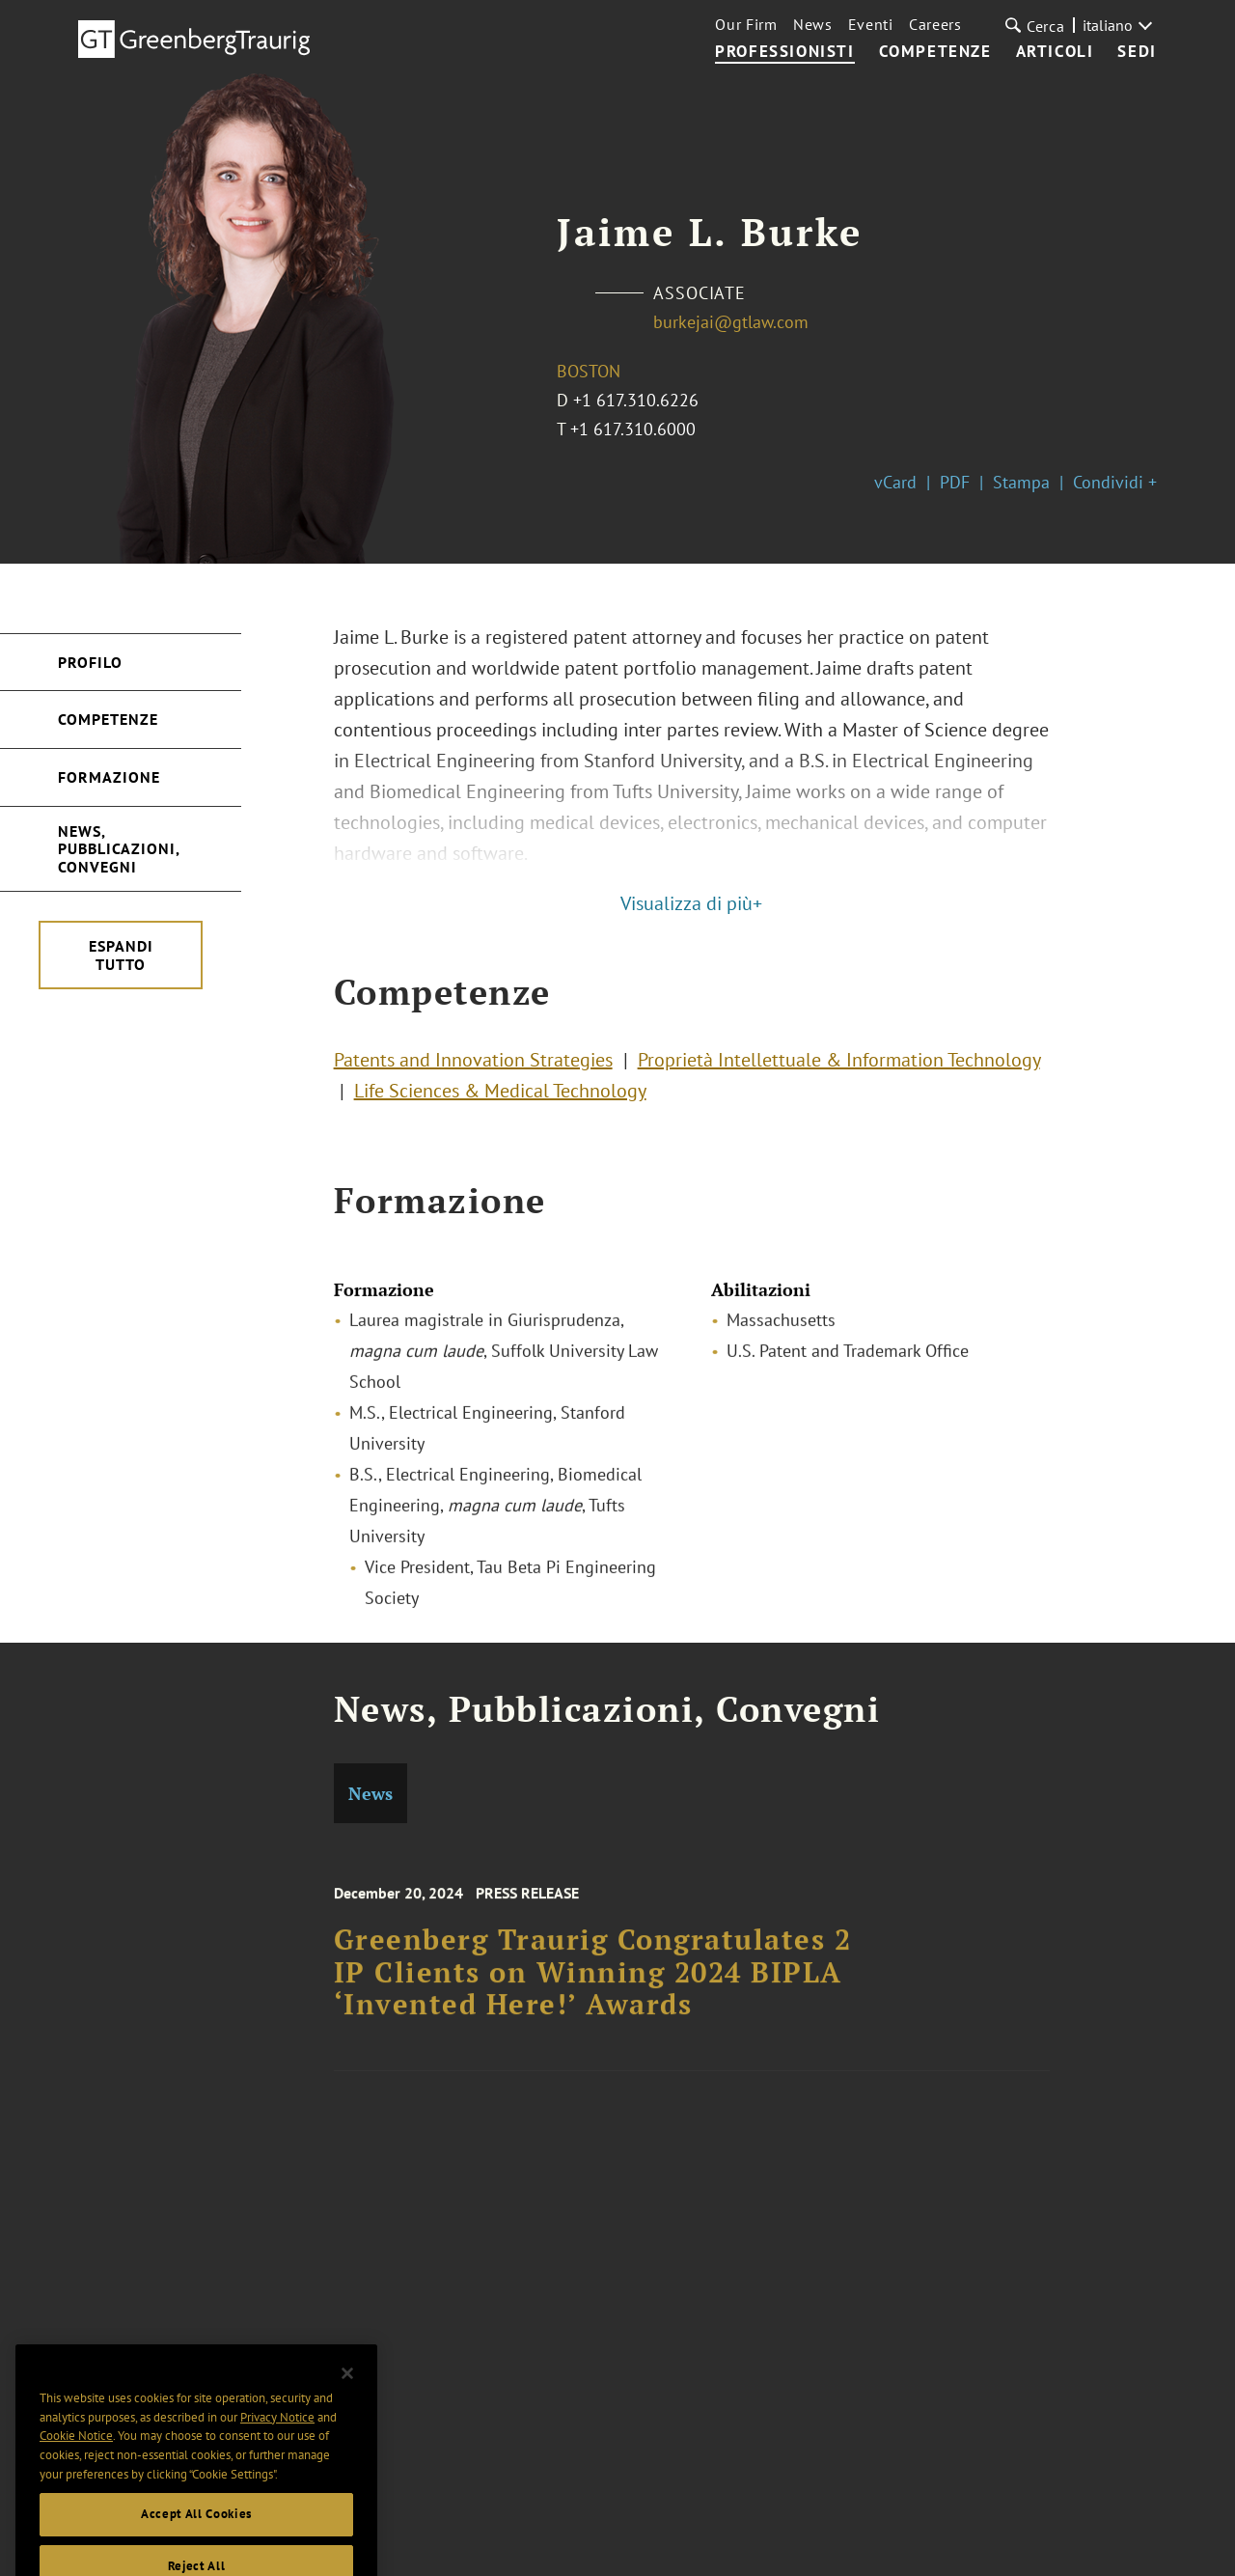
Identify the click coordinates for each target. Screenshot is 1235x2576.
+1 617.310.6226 (636, 400)
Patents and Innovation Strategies (473, 1065)
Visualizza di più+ (691, 903)
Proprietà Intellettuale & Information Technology (839, 1065)
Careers (935, 24)
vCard (895, 482)
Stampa (1021, 482)
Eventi (870, 24)
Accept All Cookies (196, 2535)
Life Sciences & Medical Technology (500, 1096)
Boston (588, 371)
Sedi (1136, 52)
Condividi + (1115, 482)
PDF (955, 482)
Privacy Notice (277, 2437)
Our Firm (746, 24)
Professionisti (784, 52)
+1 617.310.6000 (633, 429)
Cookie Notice (76, 2457)
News (813, 24)
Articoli (1055, 52)
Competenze (935, 52)
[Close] (347, 2394)
